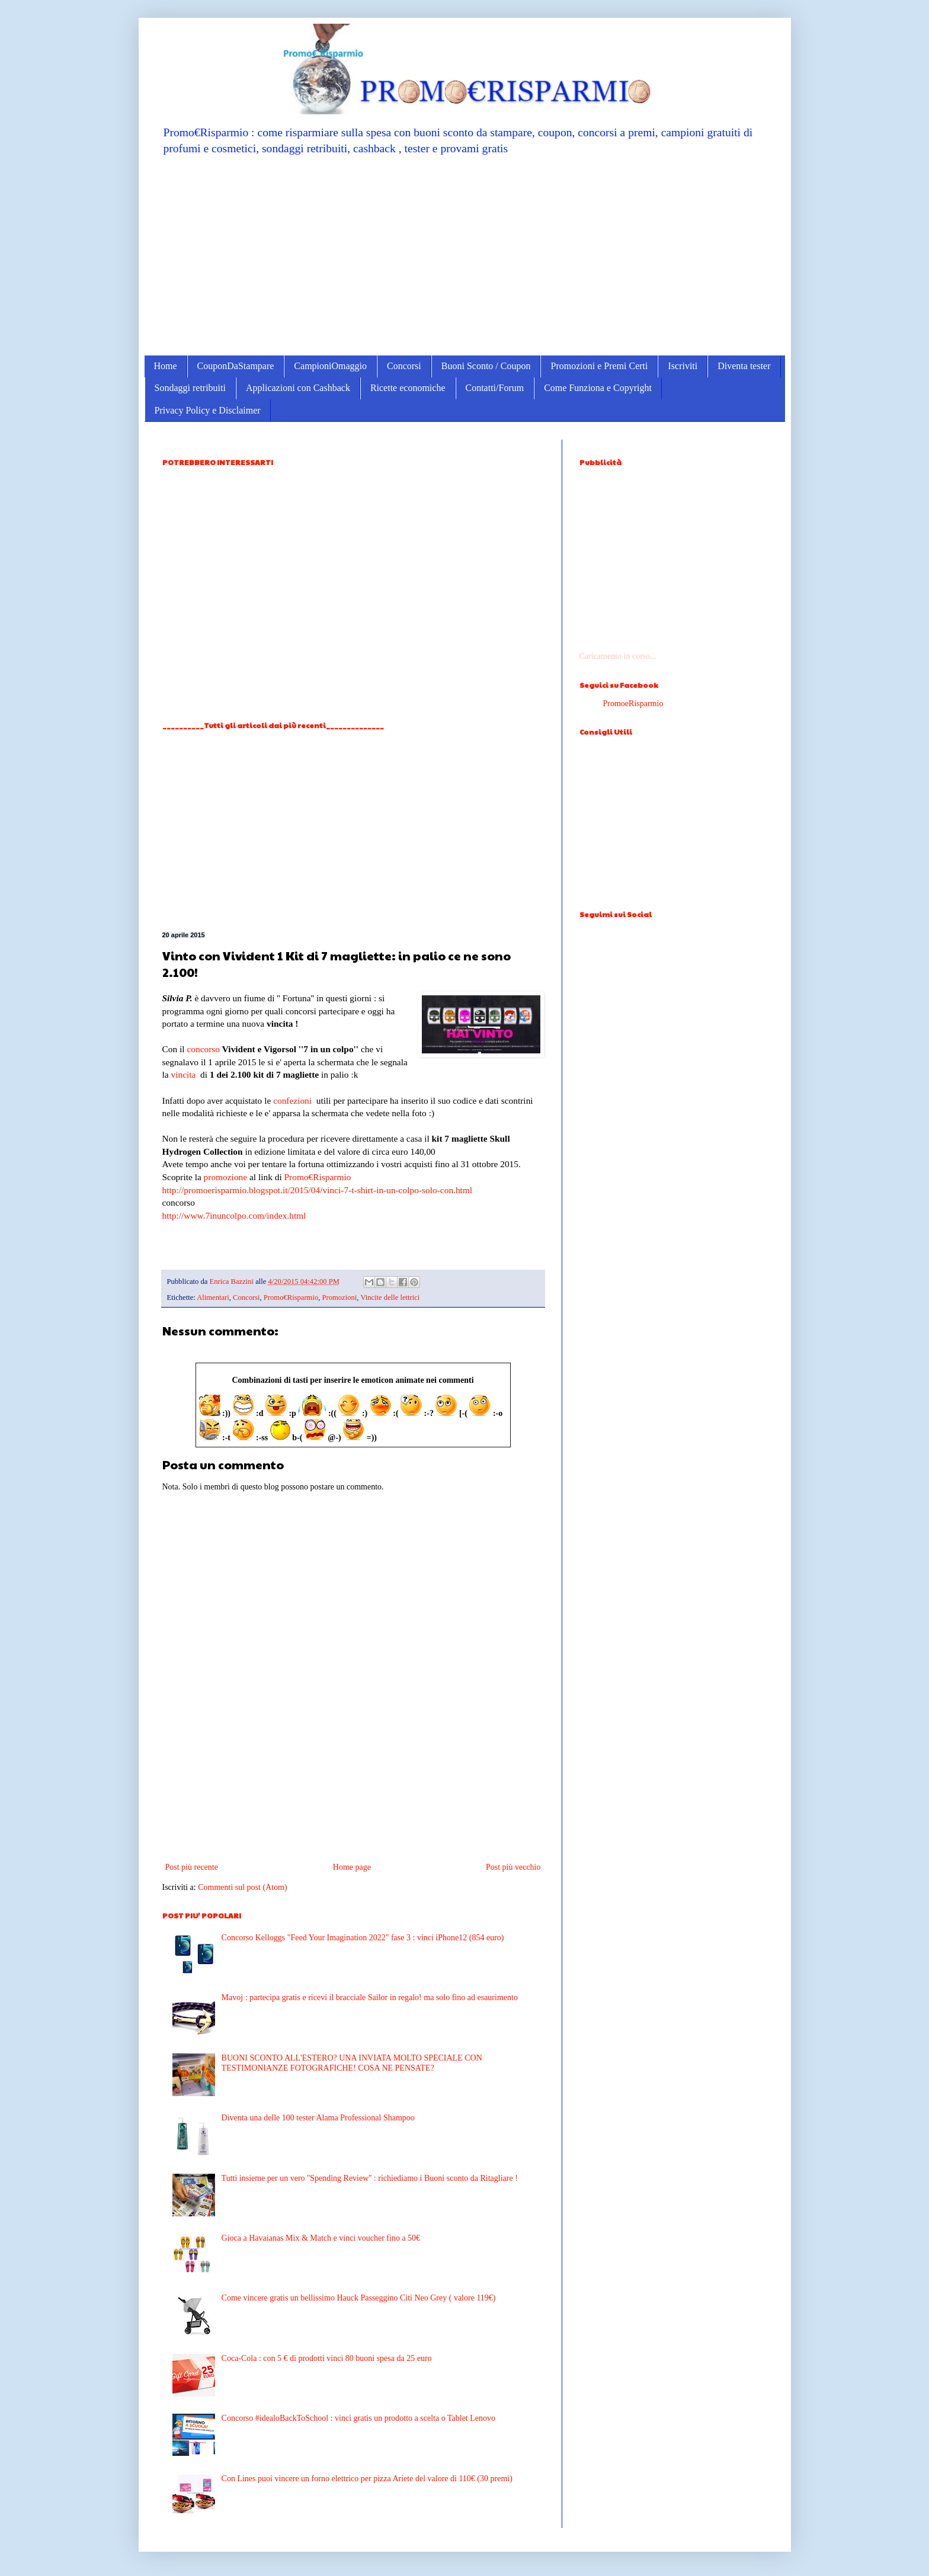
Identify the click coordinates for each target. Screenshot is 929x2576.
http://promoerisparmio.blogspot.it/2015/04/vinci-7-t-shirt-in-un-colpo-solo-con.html (317, 1190)
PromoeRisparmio (633, 703)
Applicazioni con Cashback (298, 388)
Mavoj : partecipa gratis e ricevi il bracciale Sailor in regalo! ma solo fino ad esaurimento (370, 1997)
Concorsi (404, 366)
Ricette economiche (408, 388)
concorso (203, 1049)
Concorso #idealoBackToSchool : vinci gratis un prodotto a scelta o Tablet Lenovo (358, 2418)
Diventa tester (743, 366)
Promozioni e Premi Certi (599, 366)
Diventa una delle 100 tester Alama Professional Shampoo (318, 2117)
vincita (183, 1074)
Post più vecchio (513, 1867)
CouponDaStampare (235, 366)
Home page (352, 1867)
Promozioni (339, 1297)
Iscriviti (682, 366)
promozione (226, 1177)
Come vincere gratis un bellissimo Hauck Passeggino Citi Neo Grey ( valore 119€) (359, 2297)
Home (165, 366)
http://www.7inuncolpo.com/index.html (234, 1215)
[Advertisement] (464, 255)
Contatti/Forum (495, 388)
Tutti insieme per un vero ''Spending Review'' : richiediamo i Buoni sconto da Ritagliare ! (370, 2178)
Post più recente (191, 1867)
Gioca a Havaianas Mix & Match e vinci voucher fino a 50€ (321, 2238)
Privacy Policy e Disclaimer (208, 410)
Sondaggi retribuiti (190, 388)
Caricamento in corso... (617, 656)
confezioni (292, 1100)
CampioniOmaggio (330, 366)
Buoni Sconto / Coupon (486, 366)
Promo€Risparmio (317, 1177)
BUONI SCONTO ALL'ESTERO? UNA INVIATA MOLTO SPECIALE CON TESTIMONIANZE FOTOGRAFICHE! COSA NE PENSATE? (352, 2062)
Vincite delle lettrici (389, 1297)
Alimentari (213, 1297)
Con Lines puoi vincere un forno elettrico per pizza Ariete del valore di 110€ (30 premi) (367, 2478)
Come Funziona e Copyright (598, 388)
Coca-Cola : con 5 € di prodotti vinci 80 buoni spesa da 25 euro (327, 2358)
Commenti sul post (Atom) (242, 1887)
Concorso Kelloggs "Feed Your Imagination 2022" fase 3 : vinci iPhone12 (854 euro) (363, 1937)
